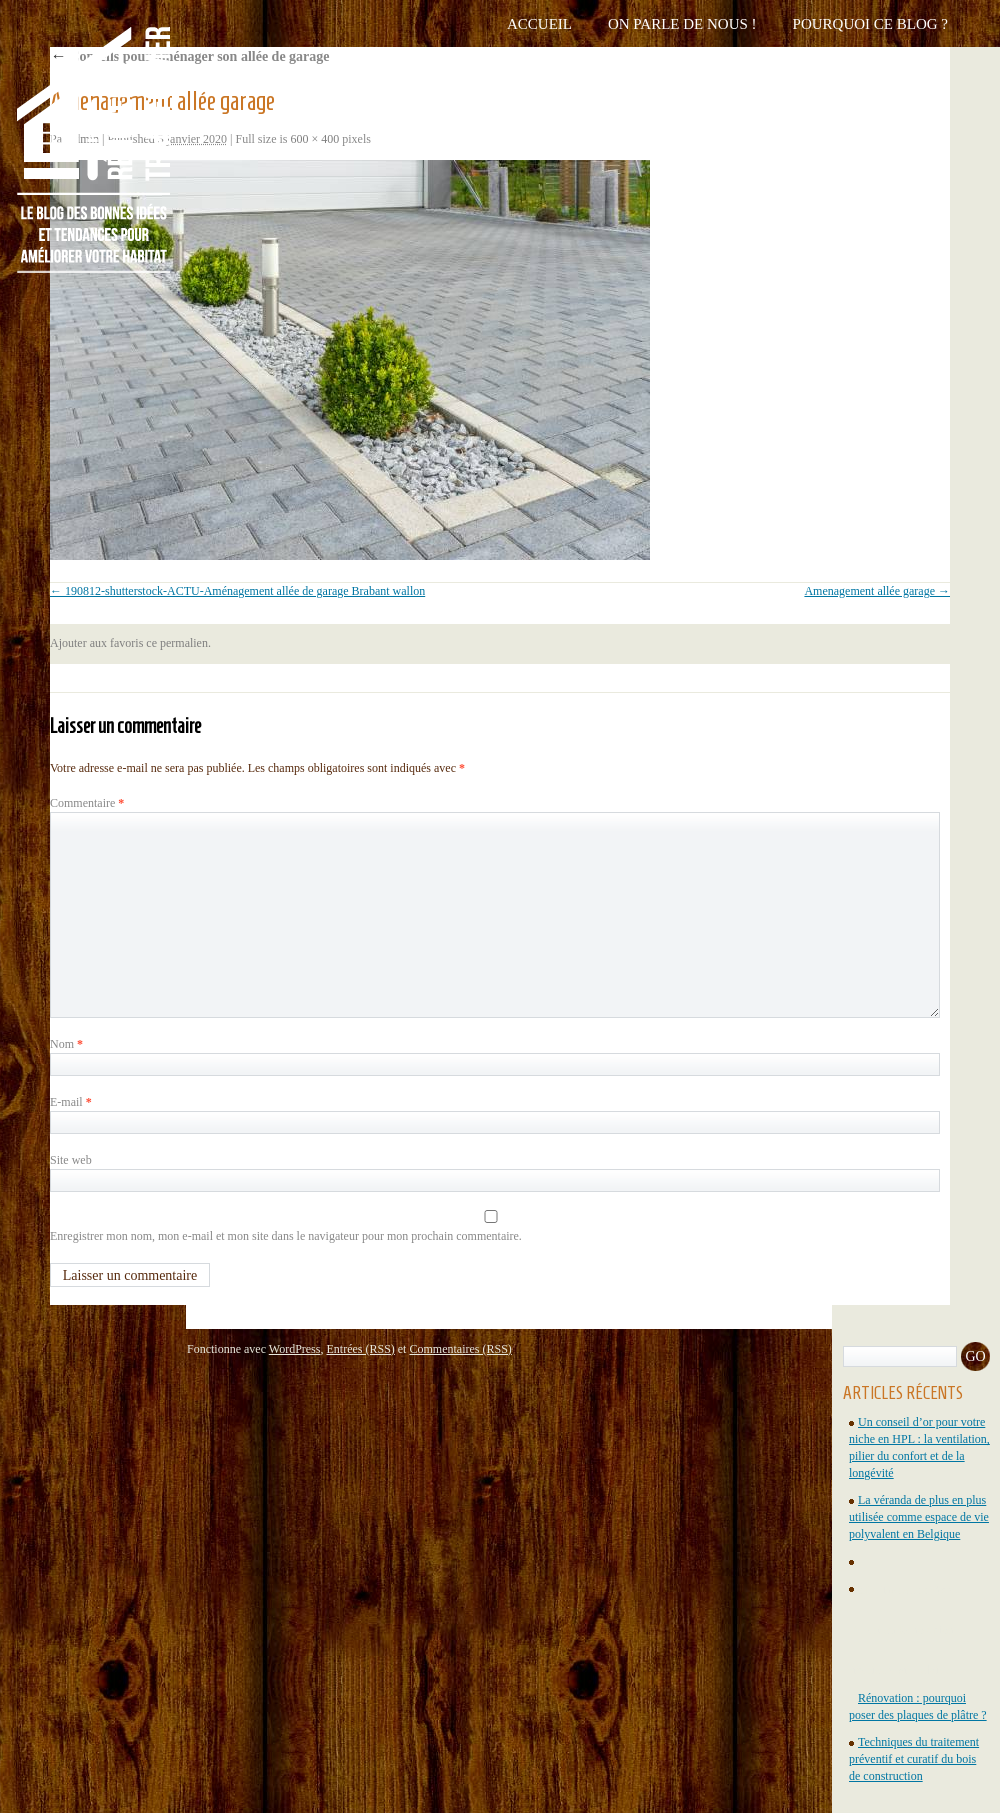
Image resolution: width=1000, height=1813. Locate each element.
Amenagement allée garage (869, 591)
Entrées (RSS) (360, 1349)
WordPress (295, 1349)
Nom (66, 1044)
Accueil (539, 24)
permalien (184, 643)
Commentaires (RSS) (460, 1349)
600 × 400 (315, 139)
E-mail (71, 1102)
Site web (71, 1160)
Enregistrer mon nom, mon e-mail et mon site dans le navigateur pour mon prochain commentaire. (286, 1236)
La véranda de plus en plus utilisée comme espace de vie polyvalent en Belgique (919, 1517)
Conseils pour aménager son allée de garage (190, 56)
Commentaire (87, 803)
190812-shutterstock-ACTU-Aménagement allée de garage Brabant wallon (245, 591)
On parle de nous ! (682, 24)
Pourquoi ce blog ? (870, 24)
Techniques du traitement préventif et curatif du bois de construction (914, 1759)
